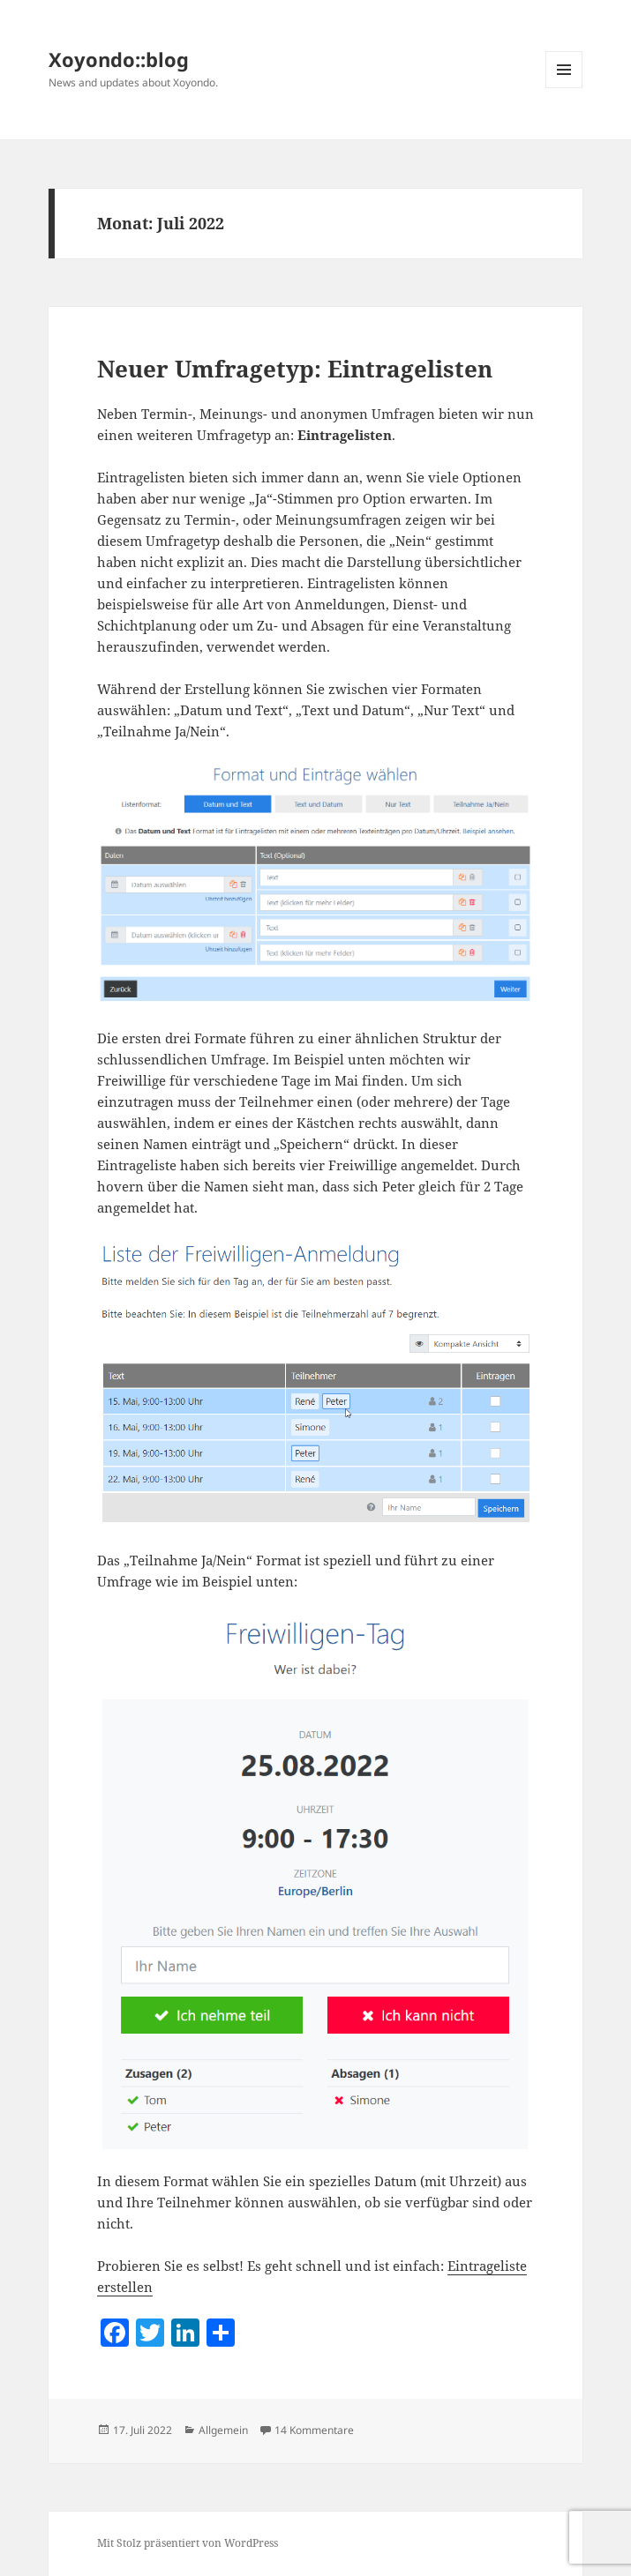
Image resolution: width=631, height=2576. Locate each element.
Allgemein (223, 2430)
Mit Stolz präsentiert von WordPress (187, 2542)
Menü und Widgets (564, 87)
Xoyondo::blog (119, 59)
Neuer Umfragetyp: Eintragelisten (294, 369)
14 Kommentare (314, 2430)
